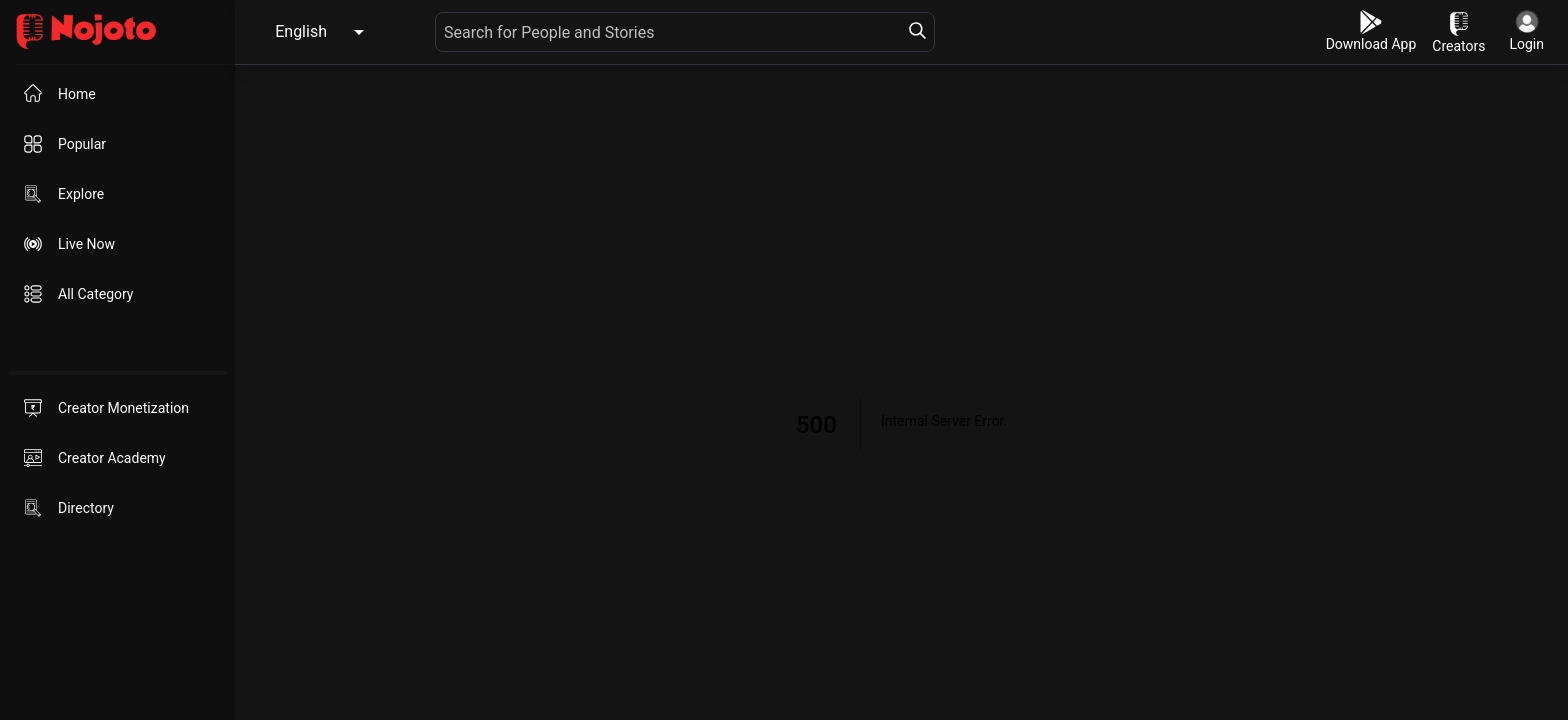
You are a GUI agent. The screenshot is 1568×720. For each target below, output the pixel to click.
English (301, 31)
